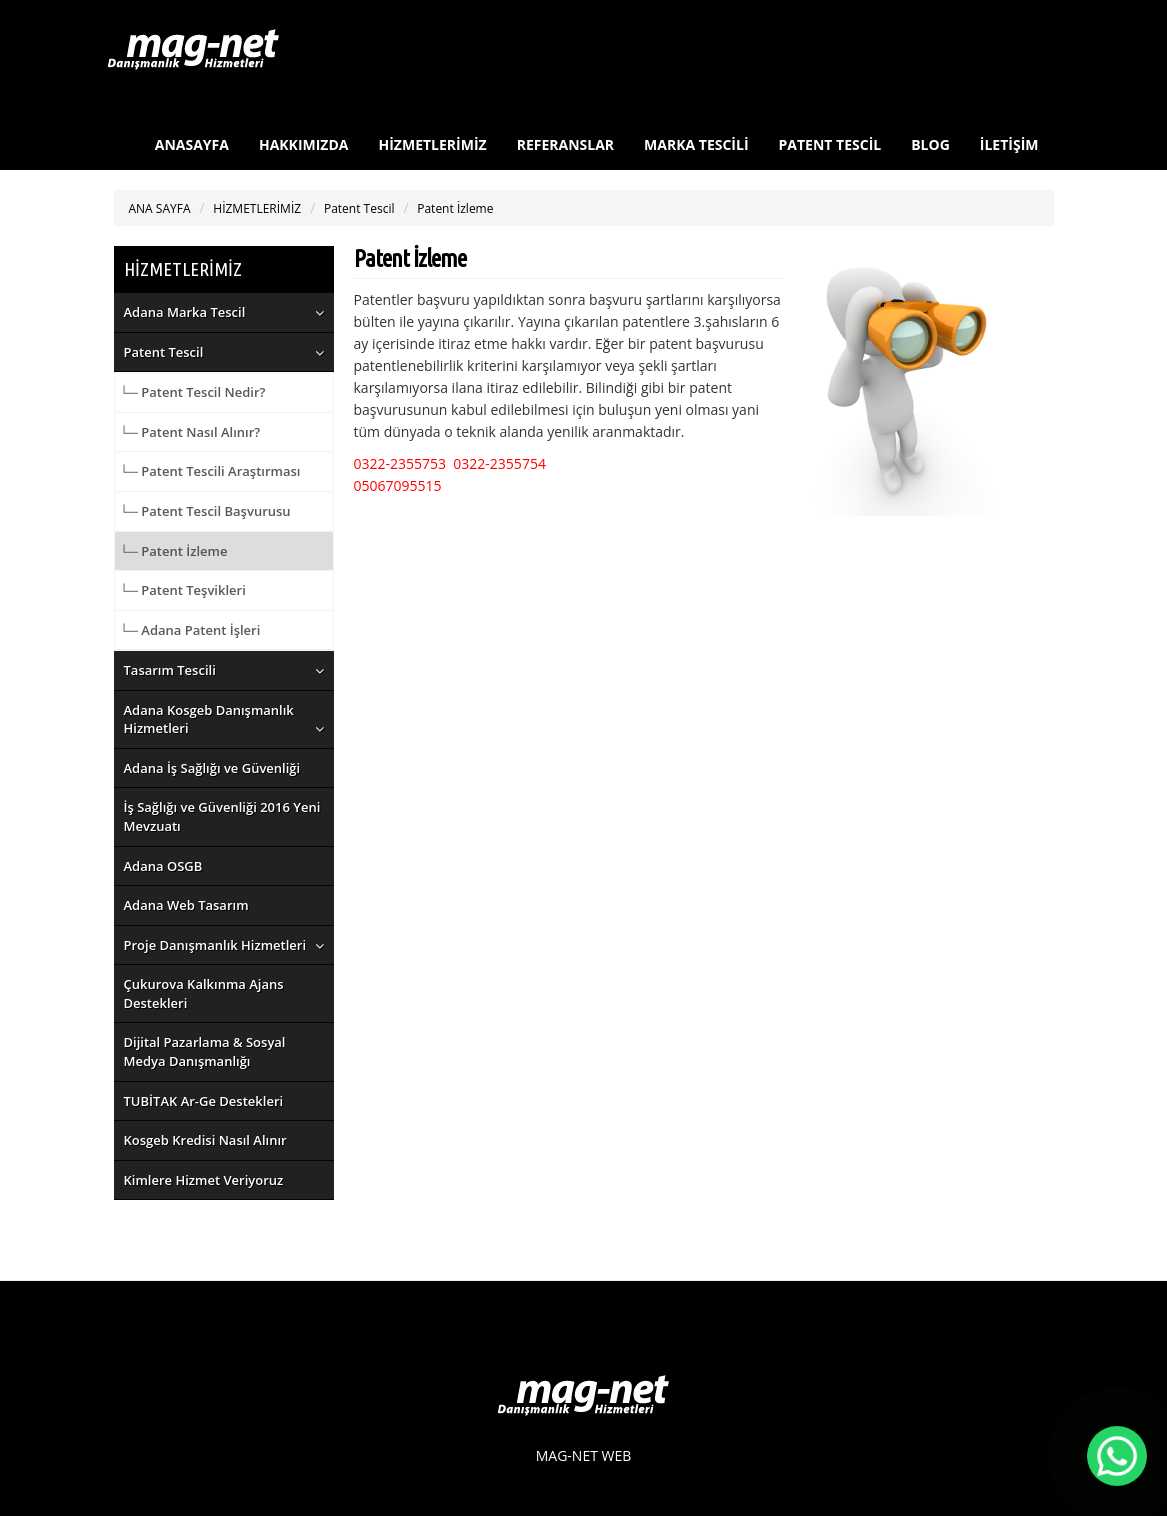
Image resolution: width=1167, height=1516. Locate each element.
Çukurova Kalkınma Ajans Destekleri (204, 993)
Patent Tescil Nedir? (203, 392)
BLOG (930, 144)
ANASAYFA (192, 144)
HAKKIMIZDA (304, 144)
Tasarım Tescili (170, 670)
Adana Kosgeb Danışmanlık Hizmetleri (209, 719)
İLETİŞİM (1009, 144)
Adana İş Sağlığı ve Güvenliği (212, 768)
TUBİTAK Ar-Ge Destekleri (204, 1101)
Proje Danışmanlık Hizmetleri (215, 945)
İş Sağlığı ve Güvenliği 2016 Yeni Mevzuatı (222, 816)
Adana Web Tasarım (186, 905)
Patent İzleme (455, 208)
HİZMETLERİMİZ (433, 144)
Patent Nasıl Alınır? (200, 432)
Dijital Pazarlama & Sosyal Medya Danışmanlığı (205, 1051)
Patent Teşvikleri (193, 590)
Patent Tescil (359, 208)
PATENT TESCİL (830, 144)
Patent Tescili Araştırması (220, 471)
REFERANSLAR (565, 144)
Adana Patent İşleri (200, 630)
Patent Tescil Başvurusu (215, 511)
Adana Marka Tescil (185, 312)
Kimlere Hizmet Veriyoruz (204, 1180)
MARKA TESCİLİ (696, 144)
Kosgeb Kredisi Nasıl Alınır (205, 1140)
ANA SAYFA (160, 208)
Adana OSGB (163, 866)
